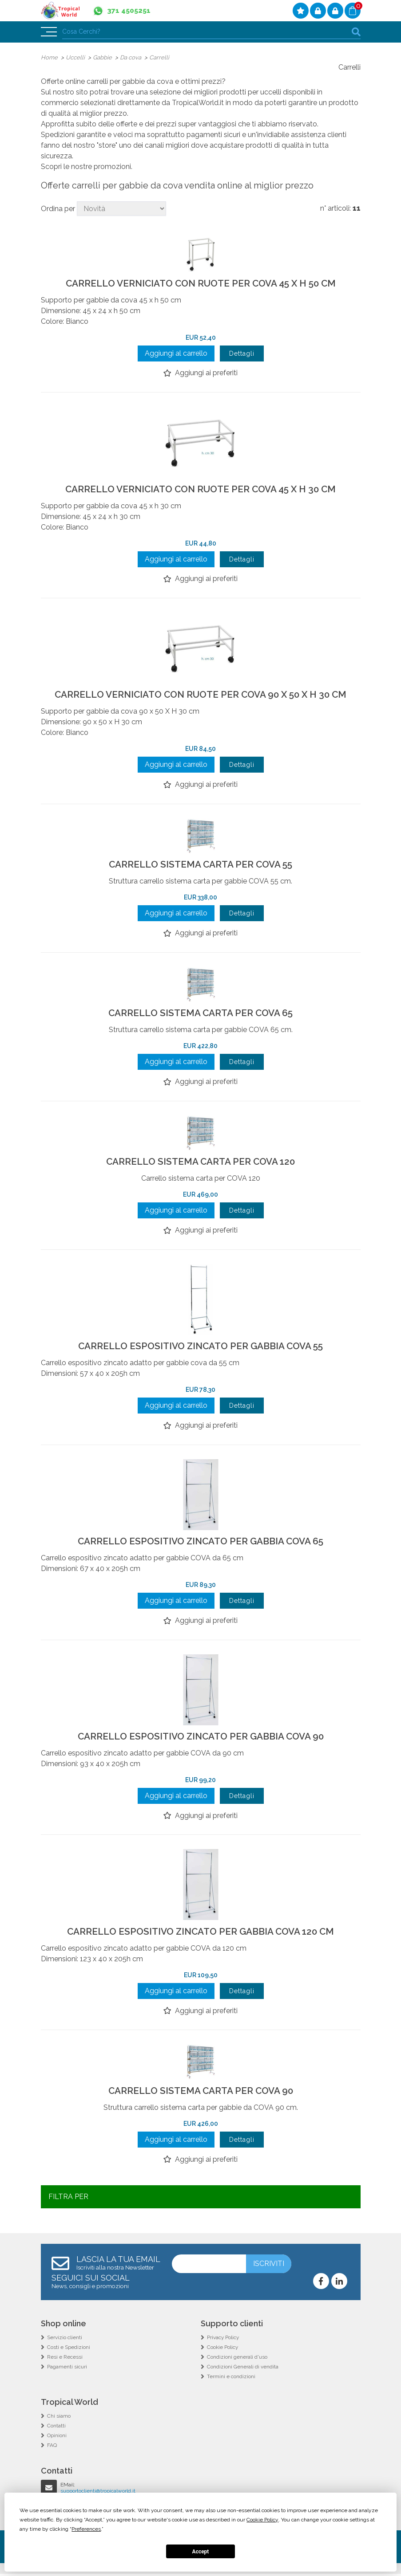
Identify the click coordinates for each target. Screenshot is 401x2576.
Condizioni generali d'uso (237, 2359)
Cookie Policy (223, 2349)
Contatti (56, 2428)
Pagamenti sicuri (67, 2369)
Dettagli (241, 353)
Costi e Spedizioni (68, 2349)
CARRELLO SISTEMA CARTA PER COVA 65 (200, 1013)
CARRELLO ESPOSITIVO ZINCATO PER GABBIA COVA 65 (200, 1542)
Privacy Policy (223, 2339)
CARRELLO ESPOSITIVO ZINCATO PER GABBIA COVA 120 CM (200, 1933)
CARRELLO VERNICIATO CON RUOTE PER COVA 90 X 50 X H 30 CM (200, 695)
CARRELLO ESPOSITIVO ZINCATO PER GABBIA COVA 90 (201, 1738)
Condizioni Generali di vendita (243, 2369)
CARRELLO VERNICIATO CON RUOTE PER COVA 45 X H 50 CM (200, 283)
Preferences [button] (86, 2529)
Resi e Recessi (65, 2359)
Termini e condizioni (231, 2379)
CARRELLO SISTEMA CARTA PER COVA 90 (200, 2092)
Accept (200, 2552)
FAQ (52, 2447)
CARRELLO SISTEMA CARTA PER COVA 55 (201, 865)
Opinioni (57, 2438)
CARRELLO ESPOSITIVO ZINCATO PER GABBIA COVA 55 (200, 1347)
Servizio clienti (64, 2339)
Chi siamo (59, 2418)
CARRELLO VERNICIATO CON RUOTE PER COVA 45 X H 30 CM (200, 489)
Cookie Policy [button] (262, 2520)
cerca (356, 32)
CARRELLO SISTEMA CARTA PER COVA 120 (200, 1162)
